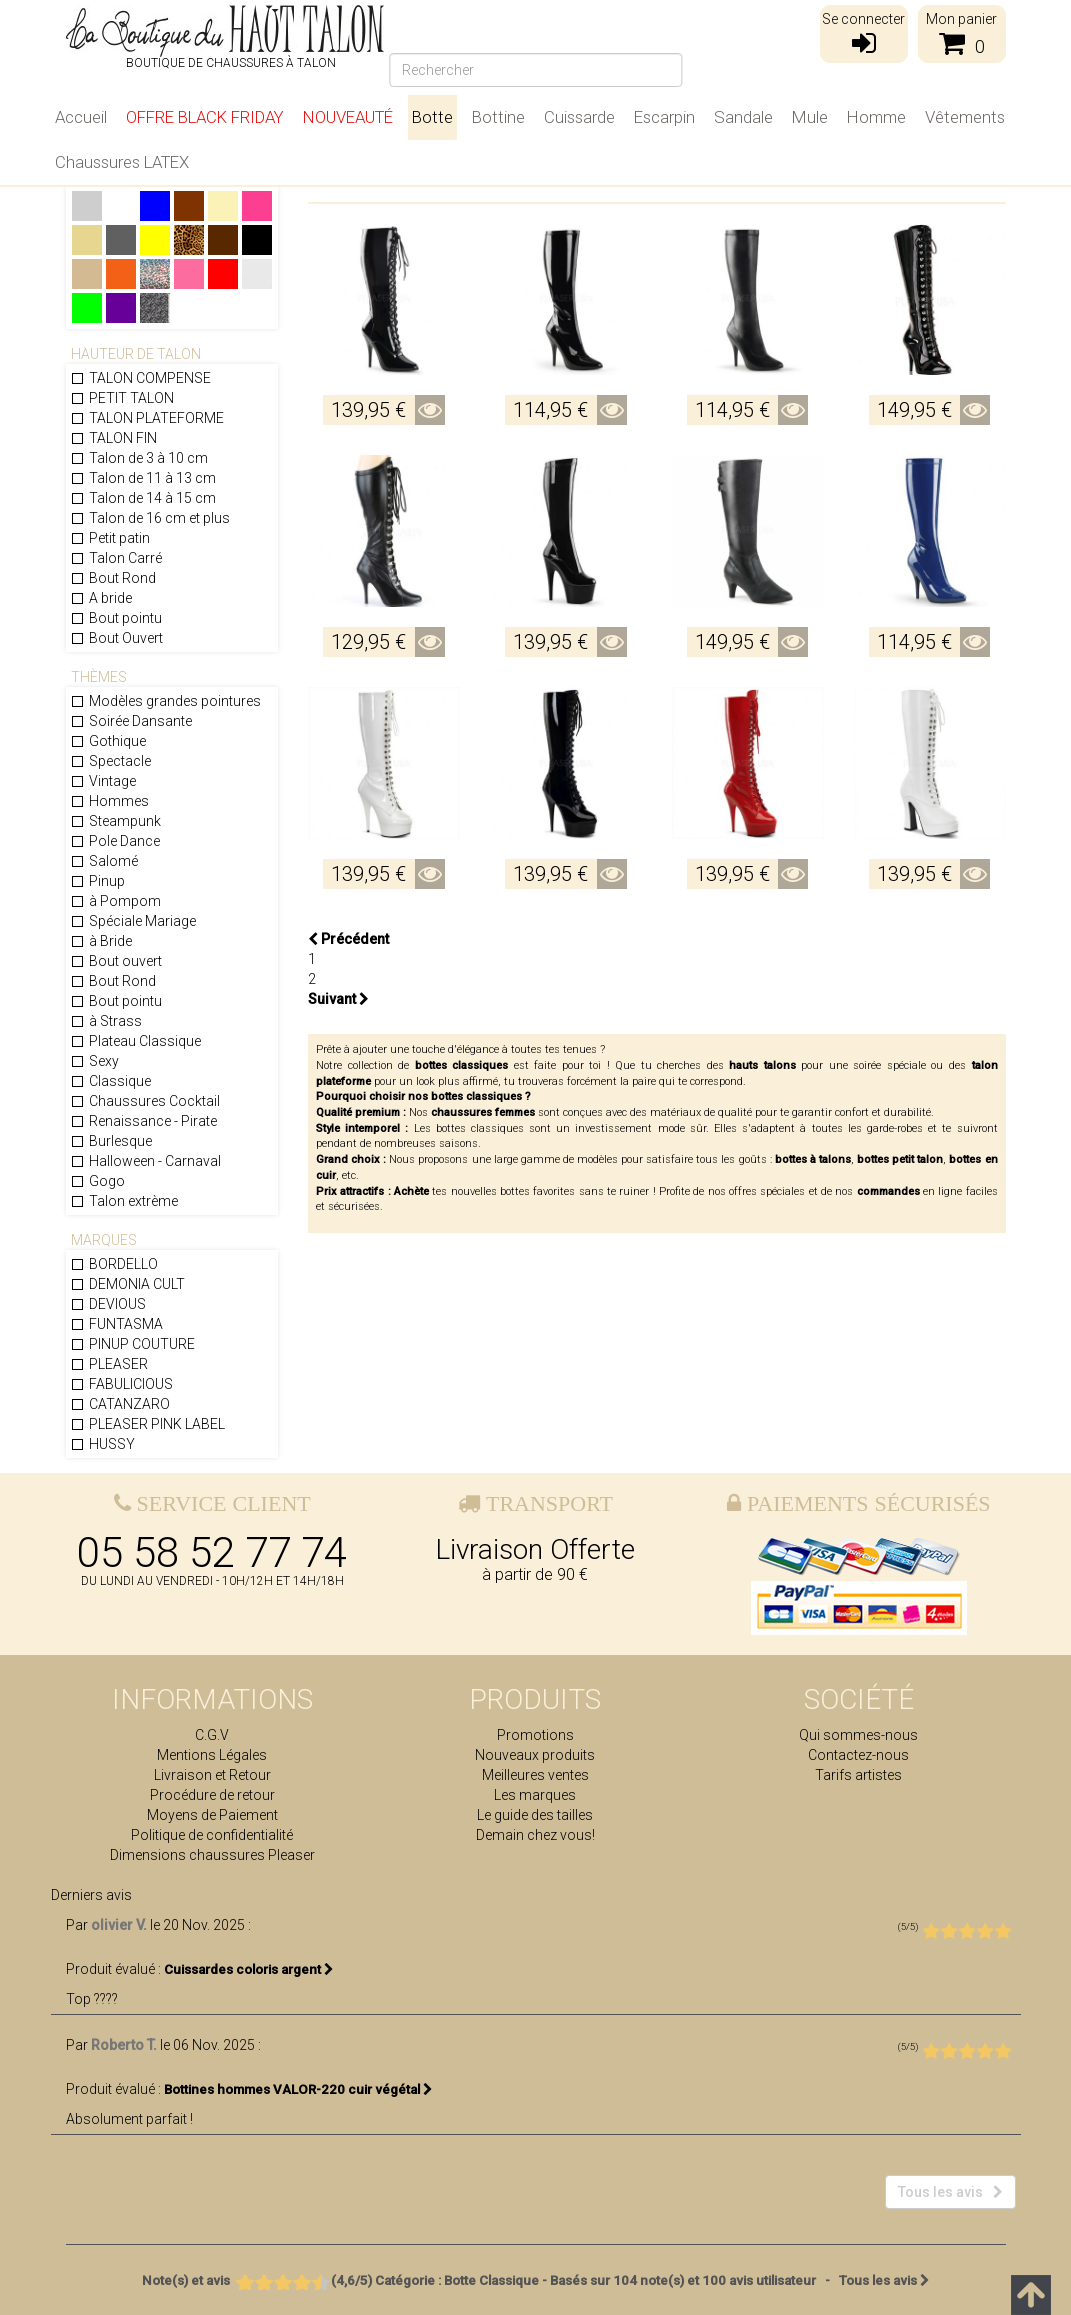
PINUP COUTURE (132, 1344)
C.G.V (212, 1735)
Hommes (109, 801)
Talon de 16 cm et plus (150, 518)
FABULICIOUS (121, 1384)
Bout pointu (116, 618)
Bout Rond (113, 578)
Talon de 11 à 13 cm (143, 478)
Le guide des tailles (535, 1815)
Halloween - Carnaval (145, 1161)
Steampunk (115, 821)
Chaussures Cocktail (145, 1101)
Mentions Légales (212, 1755)
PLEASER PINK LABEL (147, 1424)
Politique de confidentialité (212, 1835)
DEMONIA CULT (127, 1284)
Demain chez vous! (535, 1835)
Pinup (97, 881)
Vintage (103, 781)
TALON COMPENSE (140, 378)
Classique (110, 1081)
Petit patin (110, 538)
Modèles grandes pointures (165, 701)
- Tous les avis (536, 2280)
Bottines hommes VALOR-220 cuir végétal (298, 2089)
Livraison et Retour (212, 1775)
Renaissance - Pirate (143, 1121)
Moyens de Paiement (212, 1815)
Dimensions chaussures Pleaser (212, 1855)
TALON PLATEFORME (147, 418)
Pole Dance (115, 841)
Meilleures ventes (535, 1775)
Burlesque (111, 1141)
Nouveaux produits (535, 1755)
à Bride (101, 941)
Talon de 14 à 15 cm (143, 498)
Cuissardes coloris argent (249, 1969)
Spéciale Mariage (133, 921)
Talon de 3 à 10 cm (139, 458)
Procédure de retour (212, 1795)
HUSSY (102, 1444)
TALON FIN (113, 438)
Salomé (104, 861)
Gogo (97, 1181)
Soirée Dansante (131, 721)
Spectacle (110, 761)
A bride (101, 598)
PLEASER (109, 1364)
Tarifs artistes (858, 1775)
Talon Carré (116, 558)
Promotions (535, 1735)
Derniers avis (91, 1895)
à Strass (106, 1021)
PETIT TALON (122, 398)
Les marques (535, 1795)
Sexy (94, 1061)
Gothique (108, 741)
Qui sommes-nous (858, 1735)
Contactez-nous (858, 1755)
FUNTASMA (116, 1324)
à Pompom (115, 901)
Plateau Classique (135, 1041)
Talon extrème (124, 1201)
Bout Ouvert (116, 638)
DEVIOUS (108, 1304)
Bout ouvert (116, 961)
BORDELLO (114, 1264)
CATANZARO (120, 1404)
